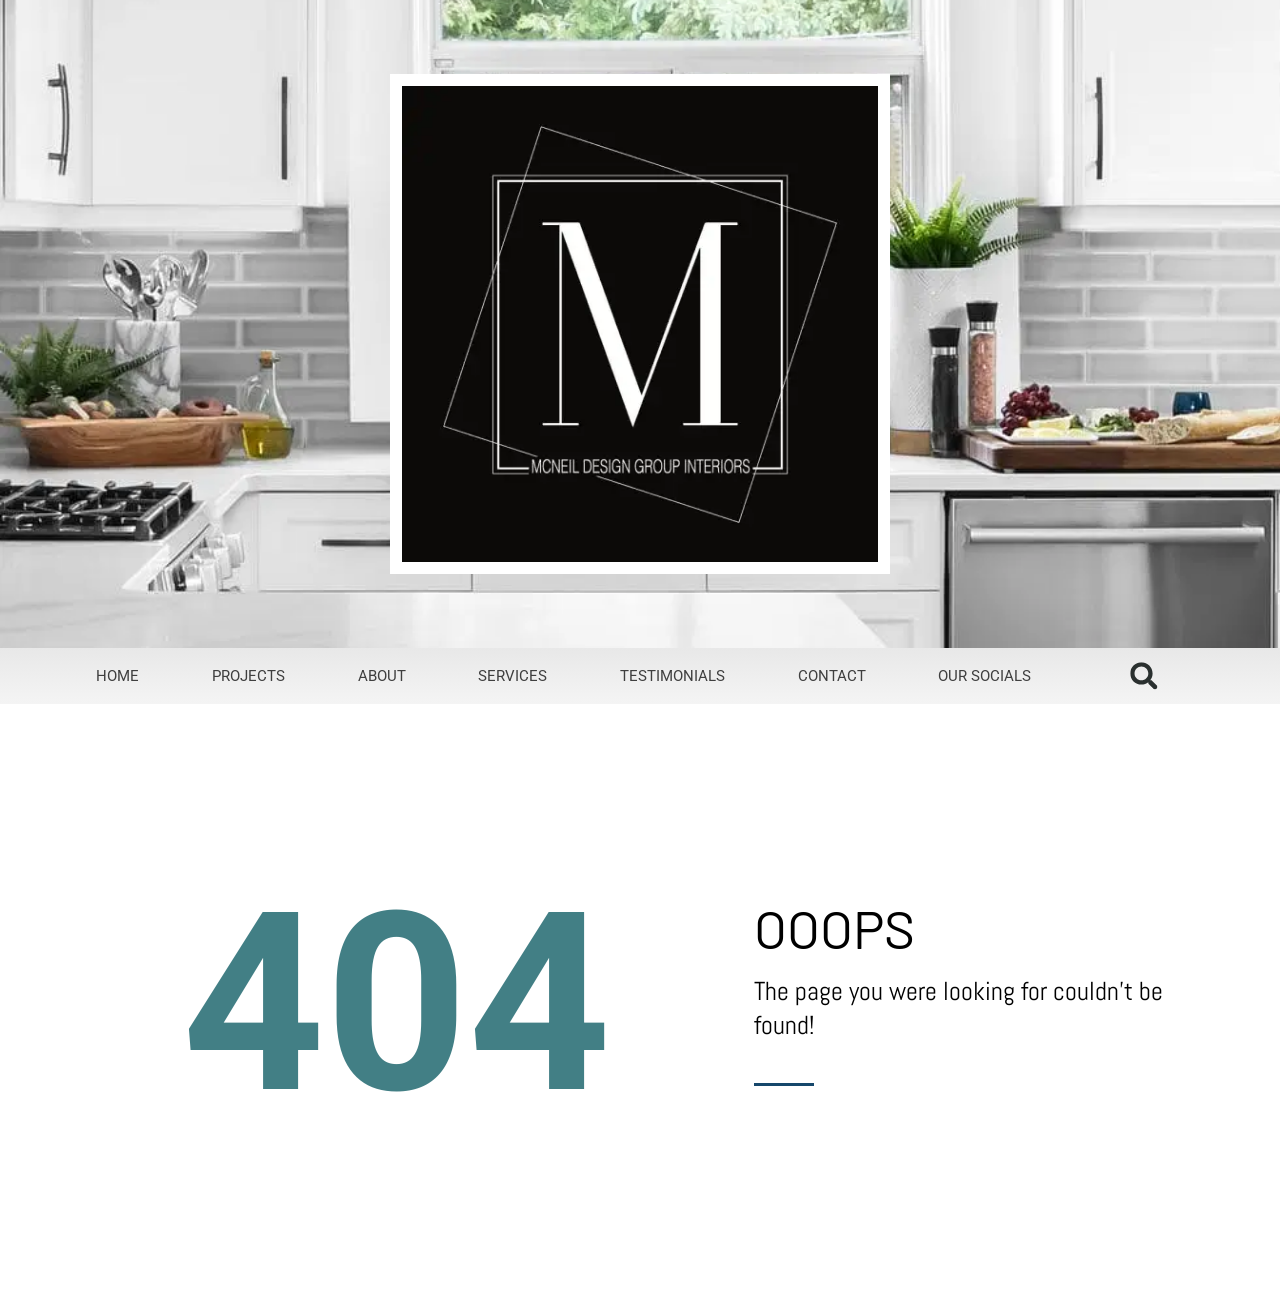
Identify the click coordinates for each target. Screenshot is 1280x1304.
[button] (1143, 675)
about (382, 676)
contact (832, 676)
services (512, 676)
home (117, 676)
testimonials (672, 676)
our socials (984, 676)
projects (248, 676)
